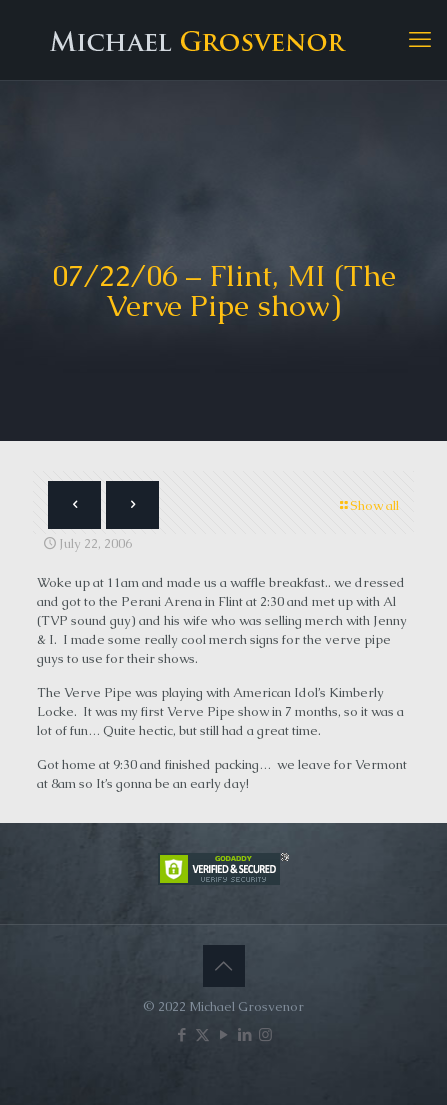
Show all (368, 505)
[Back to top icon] (224, 966)
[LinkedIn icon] (244, 1034)
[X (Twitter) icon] (202, 1034)
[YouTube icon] (223, 1034)
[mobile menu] (420, 40)
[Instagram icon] (265, 1034)
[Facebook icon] (181, 1034)
